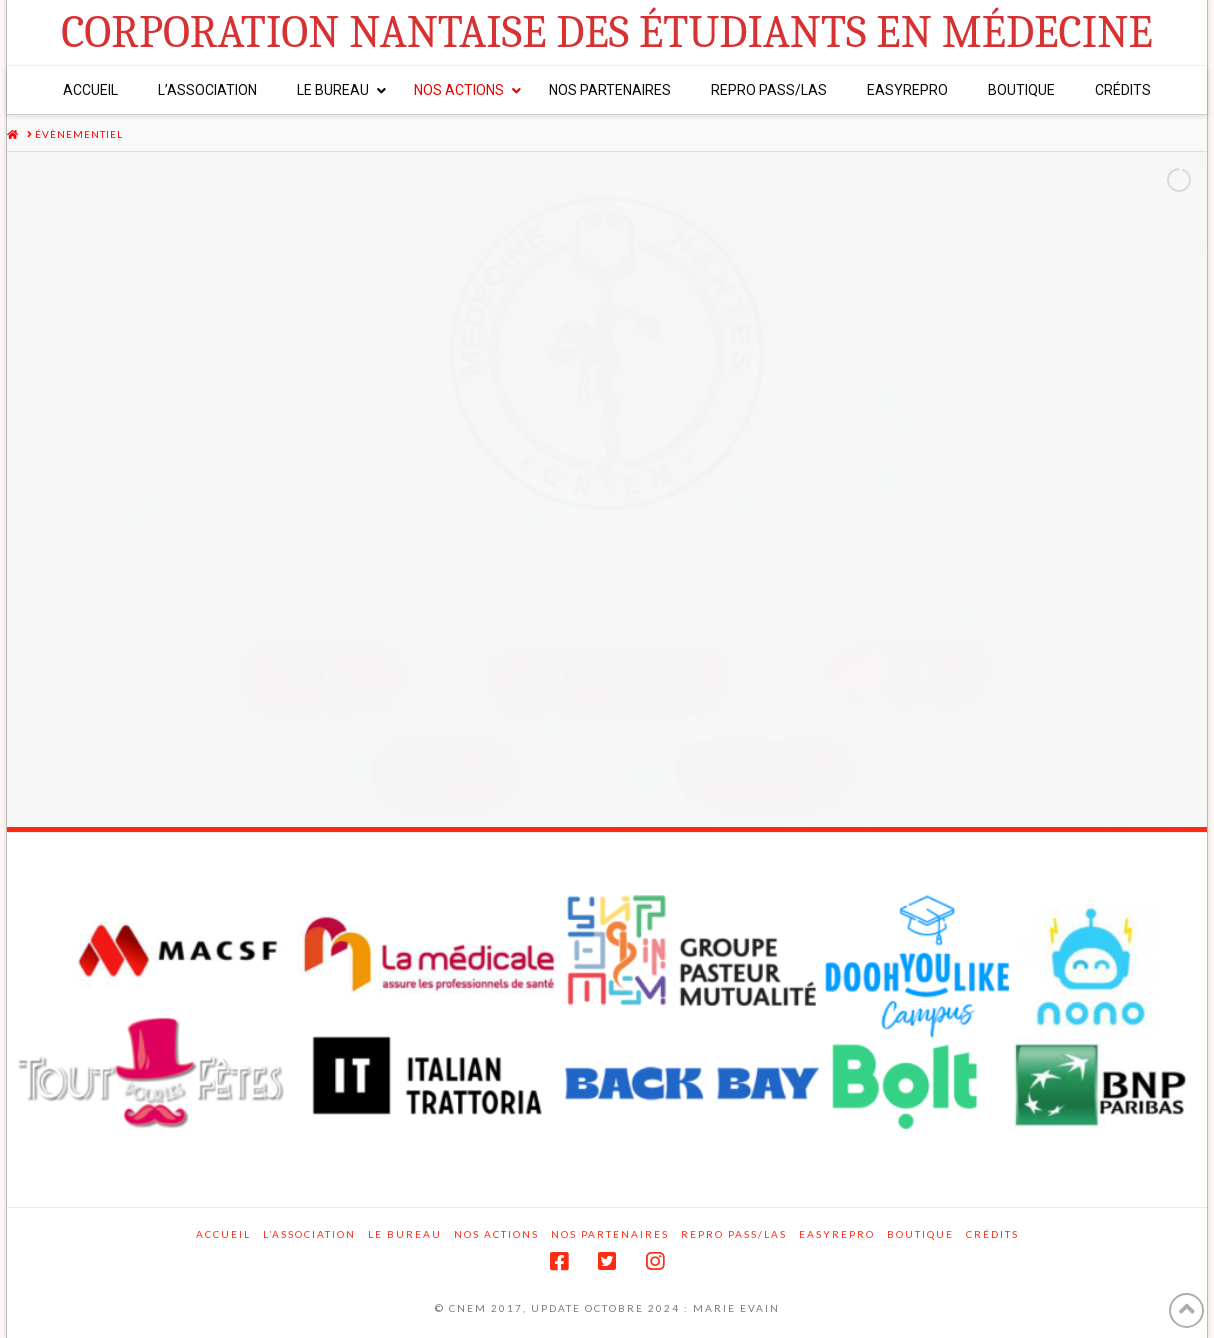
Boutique (920, 1234)
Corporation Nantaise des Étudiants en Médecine (606, 32)
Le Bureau (405, 1234)
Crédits (992, 1234)
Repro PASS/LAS (734, 1234)
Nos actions (496, 1234)
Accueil (223, 1234)
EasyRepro (837, 1234)
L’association (309, 1234)
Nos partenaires (610, 1234)
